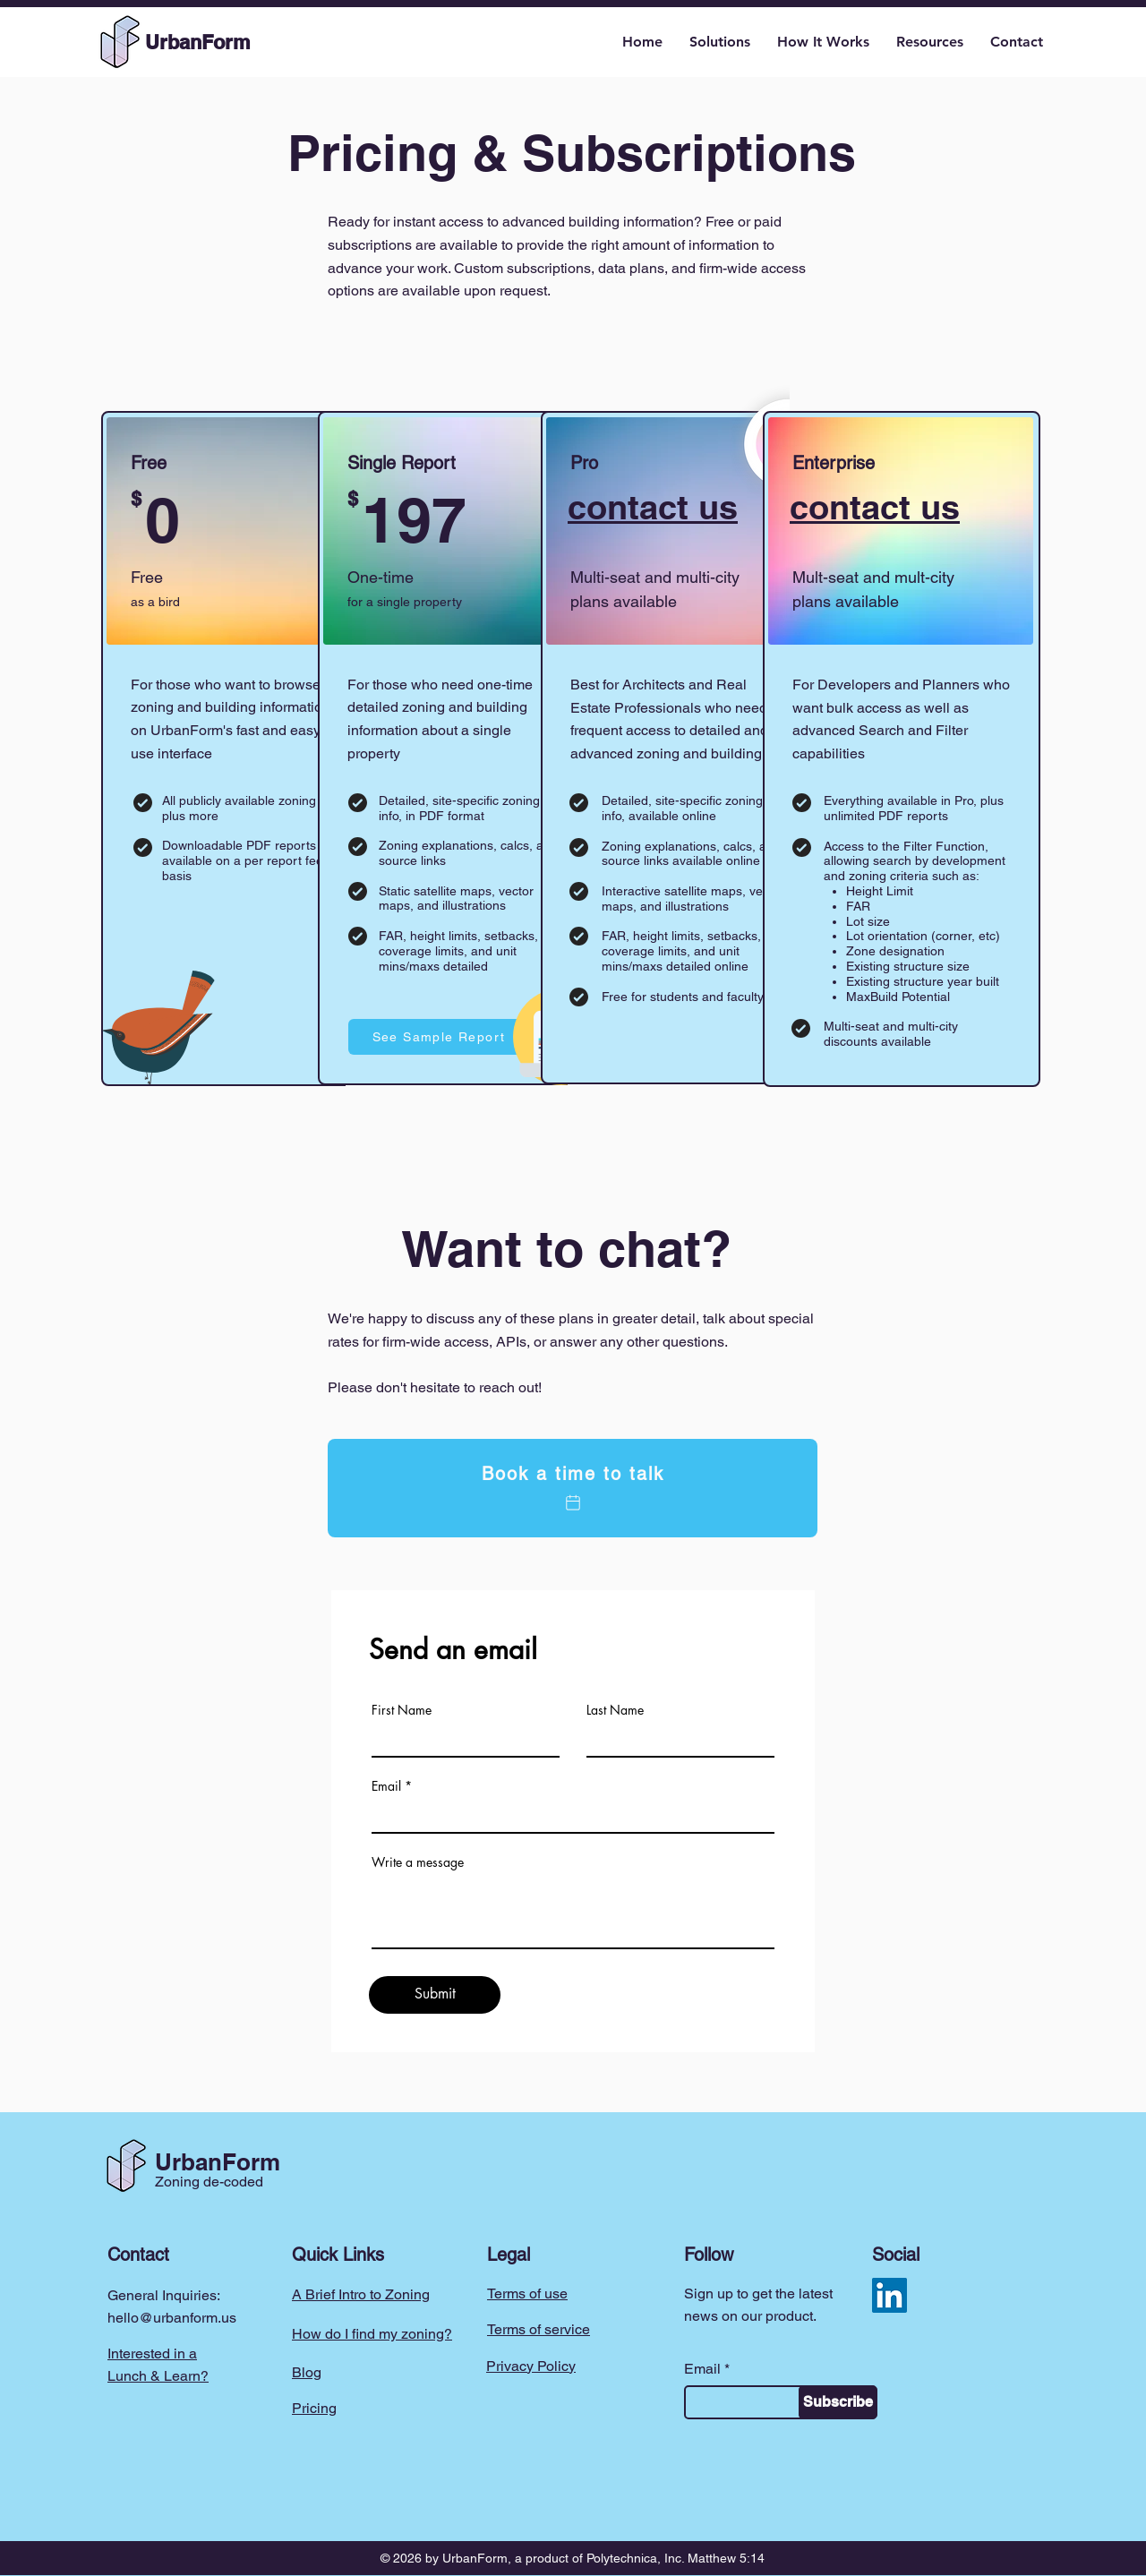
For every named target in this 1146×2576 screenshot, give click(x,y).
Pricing (314, 2408)
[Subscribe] (838, 2402)
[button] (720, 42)
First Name (402, 1710)
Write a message (418, 1862)
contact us (653, 506)
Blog (306, 2372)
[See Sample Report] (440, 1037)
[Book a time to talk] (572, 1488)
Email (386, 1786)
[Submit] (434, 1995)
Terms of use (527, 2293)
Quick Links (338, 2254)
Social (895, 2254)
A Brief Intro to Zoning (361, 2294)
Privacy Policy (531, 2366)
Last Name (615, 1710)
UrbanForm (217, 2162)
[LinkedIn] (889, 2295)
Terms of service (538, 2329)
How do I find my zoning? (372, 2333)
